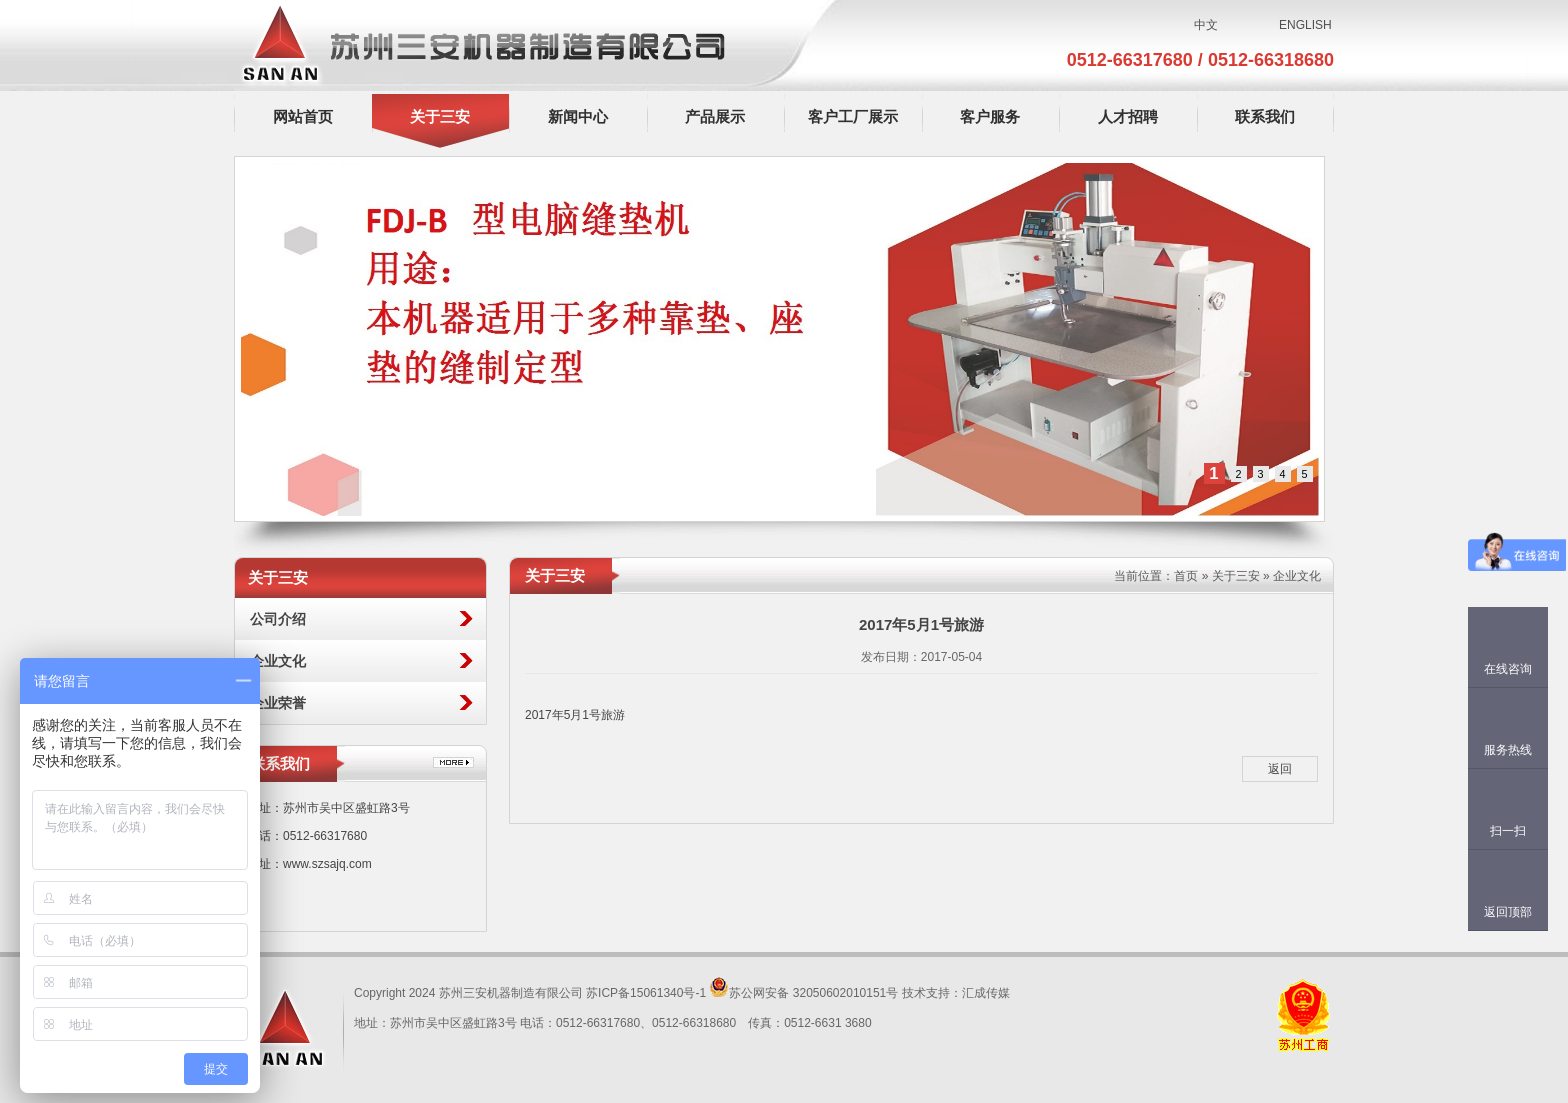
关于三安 (1236, 576)
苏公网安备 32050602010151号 (803, 993)
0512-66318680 (1271, 60)
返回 (1280, 769)
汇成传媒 (986, 993)
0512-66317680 (1132, 60)
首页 (1186, 576)
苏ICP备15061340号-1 (646, 993)
